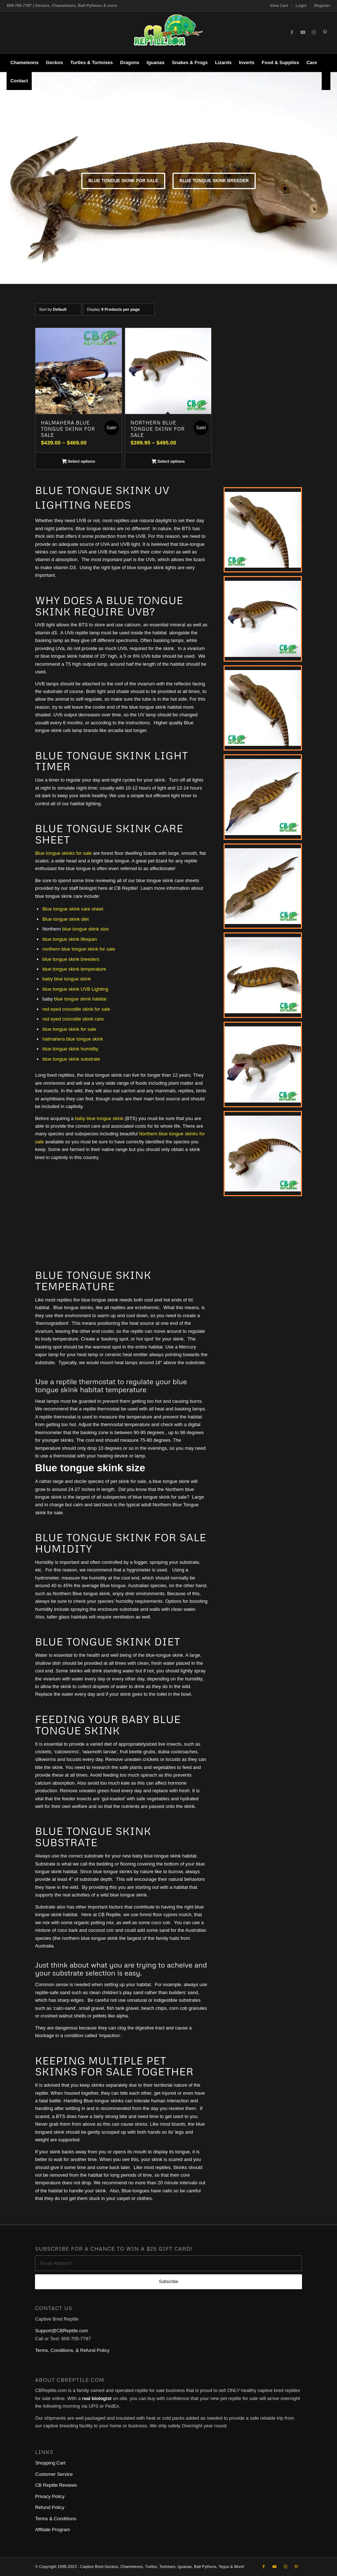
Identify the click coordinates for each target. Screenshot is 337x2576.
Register (322, 5)
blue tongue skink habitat (80, 999)
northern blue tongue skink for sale (78, 949)
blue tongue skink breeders (70, 959)
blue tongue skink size (85, 929)
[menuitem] (279, 5)
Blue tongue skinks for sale (63, 853)
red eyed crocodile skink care (73, 1019)
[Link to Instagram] (314, 32)
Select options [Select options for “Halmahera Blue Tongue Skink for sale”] (78, 462)
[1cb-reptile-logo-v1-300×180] (168, 32)
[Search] (326, 81)
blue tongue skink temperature (74, 969)
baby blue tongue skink (66, 979)
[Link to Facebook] (292, 32)
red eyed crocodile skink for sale (76, 1009)
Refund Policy (49, 2507)
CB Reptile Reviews (56, 2485)
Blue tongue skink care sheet (72, 909)
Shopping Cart (50, 2463)
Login (301, 5)
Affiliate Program (52, 2529)
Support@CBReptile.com (61, 2330)
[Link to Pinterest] (324, 32)
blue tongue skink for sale (69, 1029)
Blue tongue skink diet (65, 919)
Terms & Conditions (55, 2518)
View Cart (279, 5)
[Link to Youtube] (303, 32)
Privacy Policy (50, 2496)
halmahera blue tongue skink (72, 1039)
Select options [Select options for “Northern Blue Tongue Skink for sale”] (168, 462)
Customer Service (54, 2474)
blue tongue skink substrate (71, 1059)
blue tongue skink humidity (70, 1049)
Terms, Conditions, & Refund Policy (72, 2350)
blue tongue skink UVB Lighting (75, 989)
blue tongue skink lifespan (69, 939)
